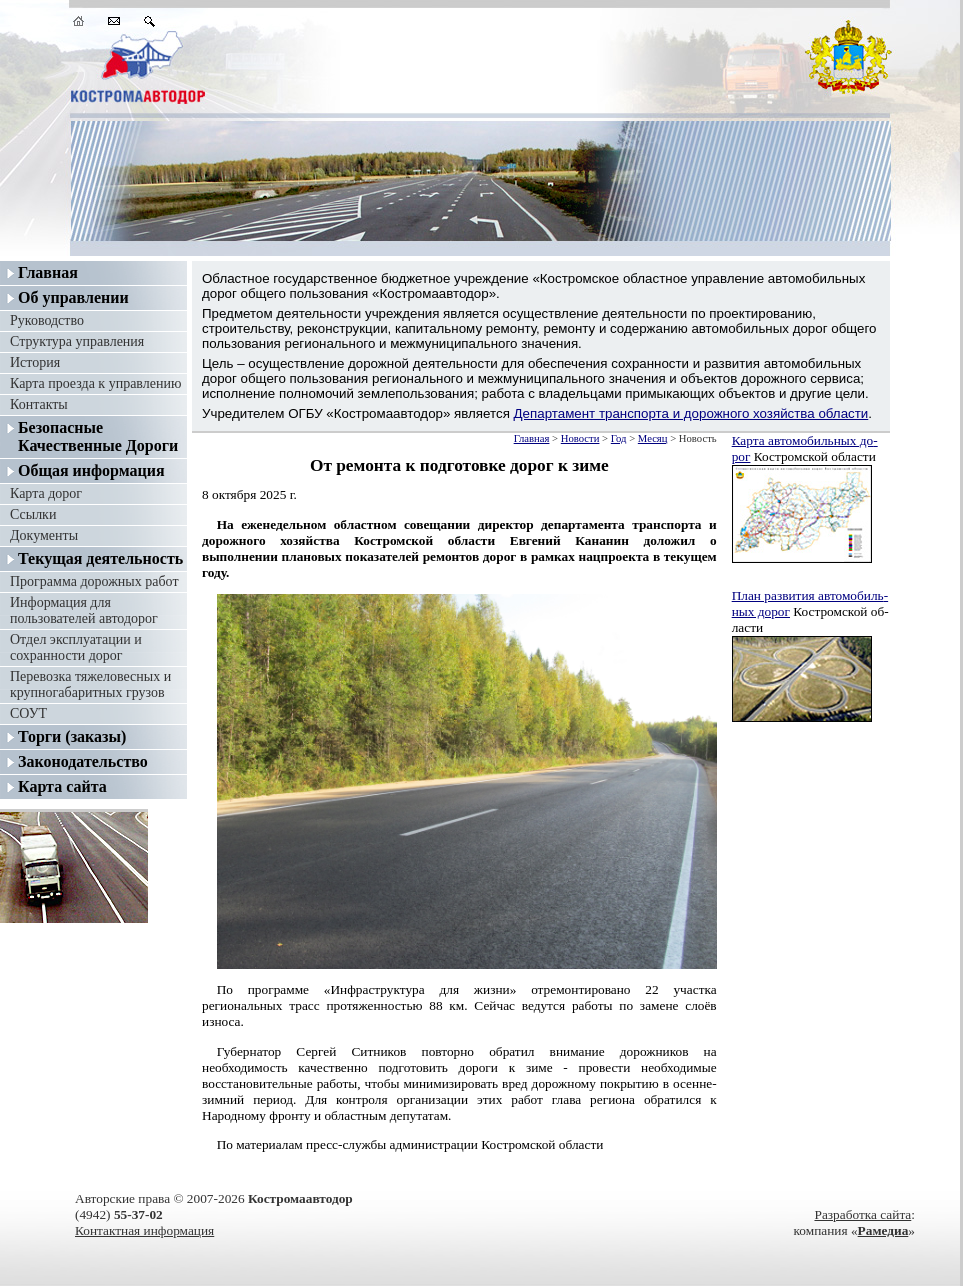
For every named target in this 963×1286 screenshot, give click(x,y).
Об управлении (73, 297)
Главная (48, 272)
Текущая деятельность (100, 558)
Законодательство (83, 761)
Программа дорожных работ (94, 581)
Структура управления (77, 341)
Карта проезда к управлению (95, 383)
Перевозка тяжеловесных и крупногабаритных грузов (90, 684)
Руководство (47, 320)
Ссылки (33, 514)
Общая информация (91, 470)
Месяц (653, 438)
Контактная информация (144, 1230)
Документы (44, 535)
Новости (580, 438)
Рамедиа (883, 1230)
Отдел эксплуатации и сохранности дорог (76, 647)
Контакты (39, 404)
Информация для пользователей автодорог (84, 610)
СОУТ (28, 713)
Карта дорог (46, 493)
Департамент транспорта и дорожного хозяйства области (691, 413)
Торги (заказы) (72, 736)
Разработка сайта (862, 1214)
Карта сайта (62, 786)
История (35, 362)
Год (619, 438)
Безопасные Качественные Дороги (98, 436)
